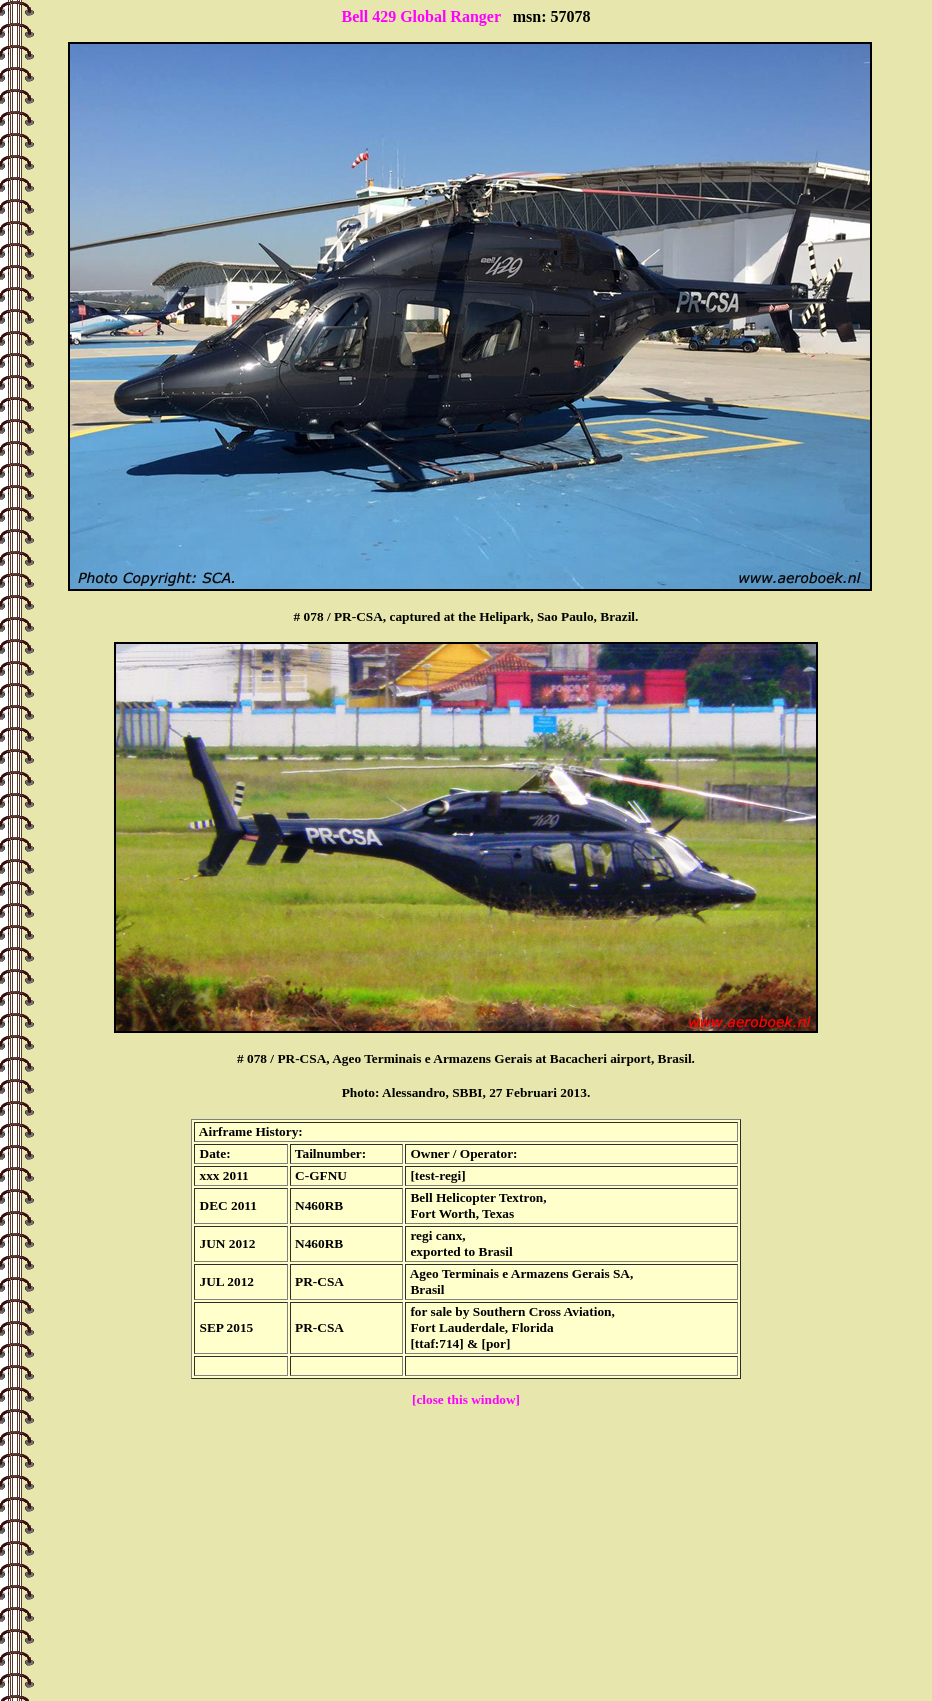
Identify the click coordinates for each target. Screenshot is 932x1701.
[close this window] (466, 1399)
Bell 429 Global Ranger (420, 16)
